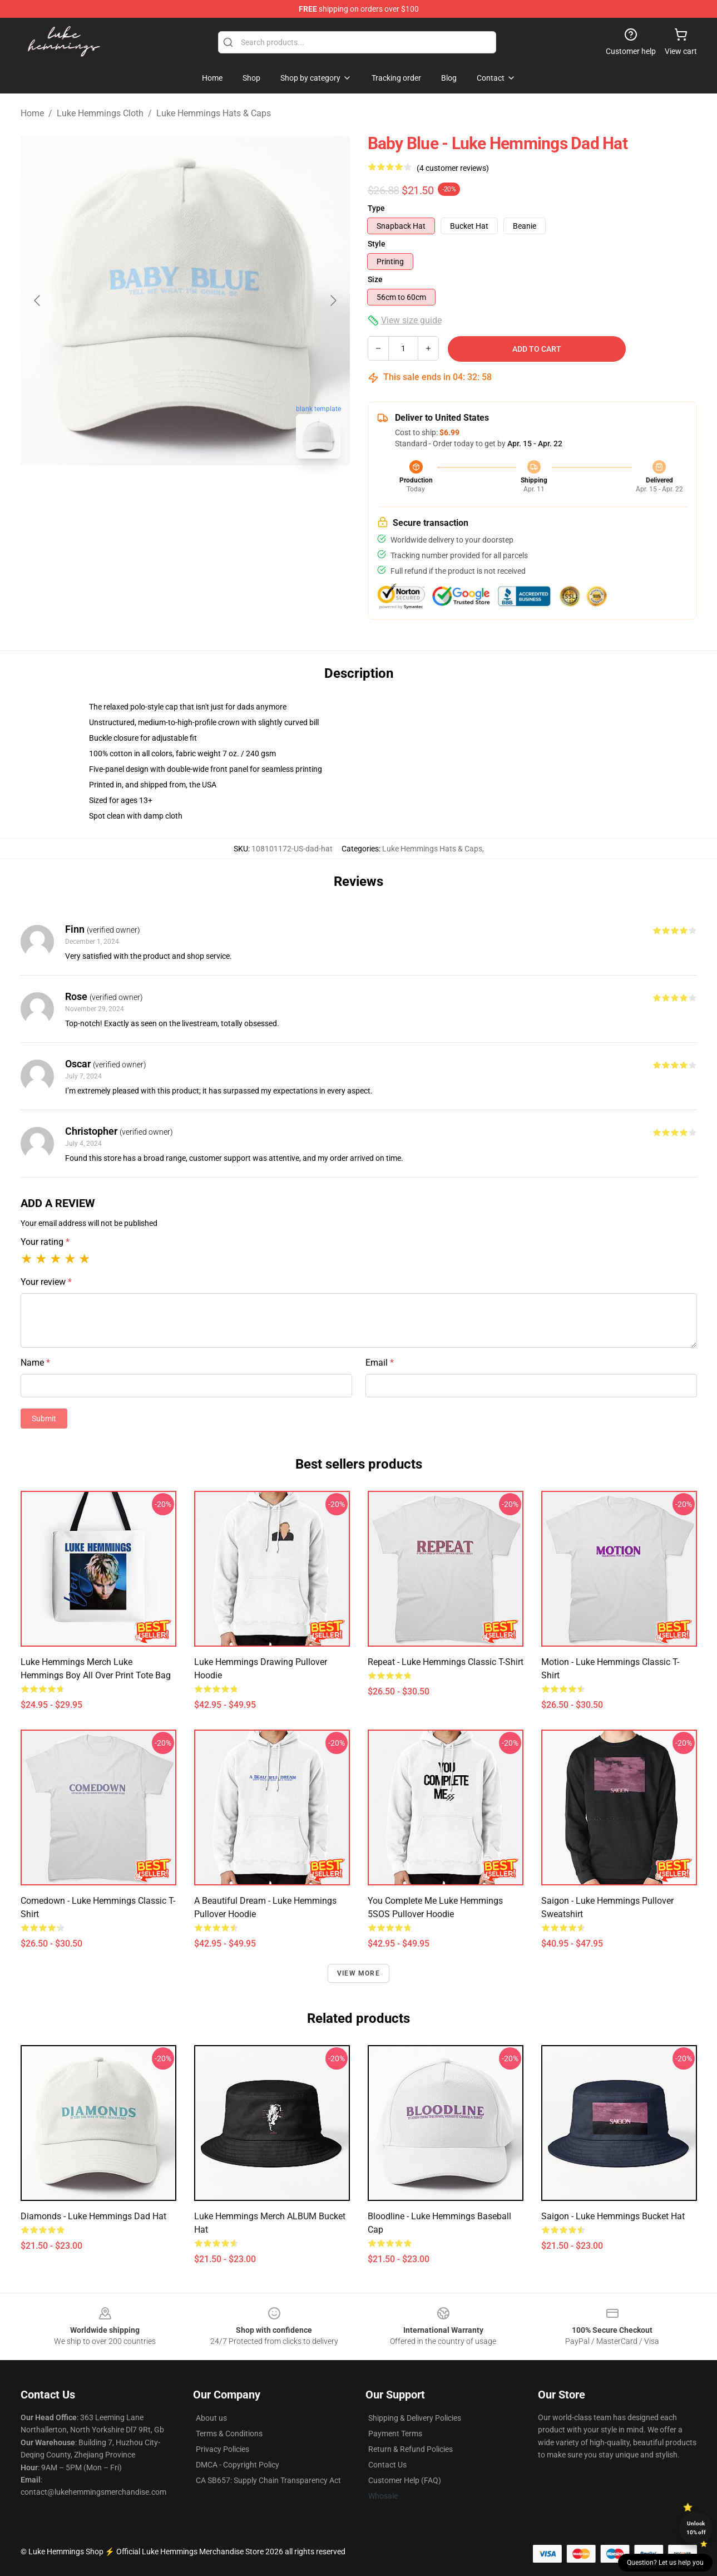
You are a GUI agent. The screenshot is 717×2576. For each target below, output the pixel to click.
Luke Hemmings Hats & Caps (213, 113)
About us (211, 2418)
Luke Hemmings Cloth (100, 113)
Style (376, 243)
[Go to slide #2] (214, 492)
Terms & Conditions (229, 2433)
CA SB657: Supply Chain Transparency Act (268, 2480)
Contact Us (387, 2464)
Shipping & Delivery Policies (414, 2418)
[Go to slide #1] (156, 492)
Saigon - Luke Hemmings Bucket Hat (613, 2216)
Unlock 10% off (696, 2527)
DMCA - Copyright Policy (237, 2464)
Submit (44, 1418)
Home (32, 113)
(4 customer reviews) (453, 168)
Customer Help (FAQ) (404, 2480)
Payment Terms (395, 2433)
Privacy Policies (222, 2449)
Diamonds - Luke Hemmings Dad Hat (93, 2216)
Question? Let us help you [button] (665, 2563)
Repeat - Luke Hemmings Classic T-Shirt (445, 1662)
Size (375, 279)
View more (358, 1973)
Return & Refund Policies (410, 2449)
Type (376, 208)
